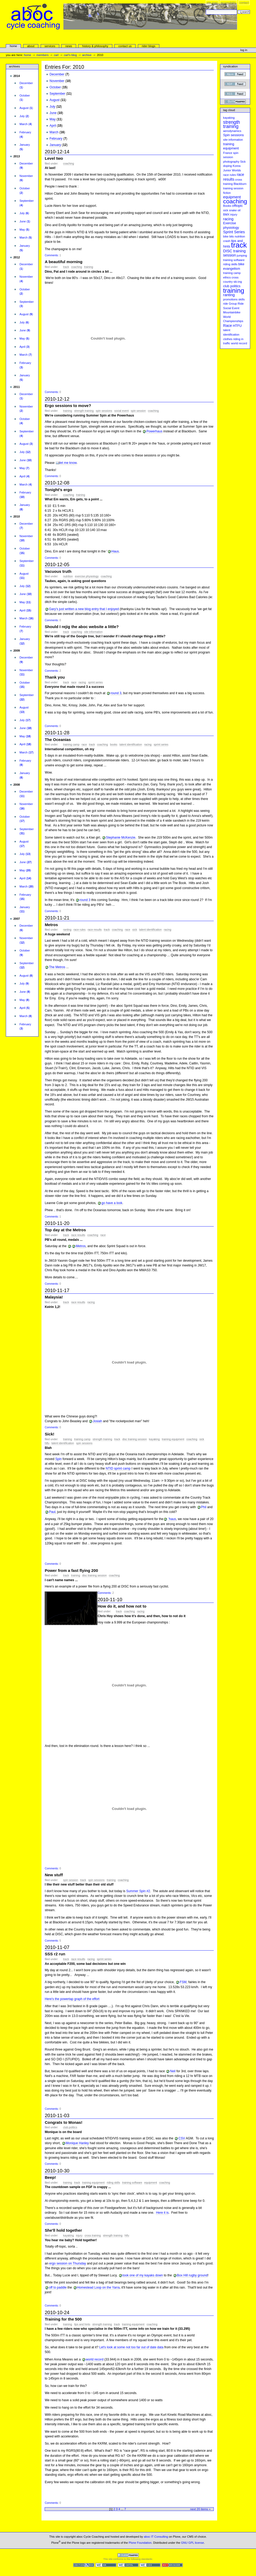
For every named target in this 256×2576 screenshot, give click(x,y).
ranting (67, 929)
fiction (227, 192)
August (55, 100)
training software (132, 2182)
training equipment (173, 1439)
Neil (172, 2071)
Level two (54, 158)
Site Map (212, 2)
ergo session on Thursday (67, 2263)
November (57, 81)
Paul (52, 1512)
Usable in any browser (172, 2565)
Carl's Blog (70, 55)
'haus (171, 1519)
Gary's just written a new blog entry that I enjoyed (84, 609)
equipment (150, 2182)
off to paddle (58, 2287)
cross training (93, 2235)
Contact (244, 2)
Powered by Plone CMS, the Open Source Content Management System (128, 2555)
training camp (71, 744)
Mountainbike (232, 312)
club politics (70, 2127)
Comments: (52, 255)
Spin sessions (104, 410)
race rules (79, 929)
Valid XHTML (128, 2565)
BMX (226, 214)
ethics (227, 277)
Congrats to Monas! (63, 2122)
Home (13, 46)
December (57, 74)
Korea (236, 165)
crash (226, 240)
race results (95, 929)
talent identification (130, 744)
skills (241, 299)
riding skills (113, 2182)
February (56, 138)
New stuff (54, 1875)
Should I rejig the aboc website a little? (82, 626)
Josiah (97, 1421)
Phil (203, 1507)
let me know (68, 463)
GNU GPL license (192, 2542)
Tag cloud (229, 110)
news (68, 46)
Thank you (55, 677)
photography (231, 161)
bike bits (228, 236)
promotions (230, 299)
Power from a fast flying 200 (71, 1570)
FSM (183, 1982)
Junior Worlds (232, 170)
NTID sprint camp (118, 1468)
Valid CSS (150, 2565)
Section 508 (83, 2565)
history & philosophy (95, 46)
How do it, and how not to (121, 1606)
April (53, 125)
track (66, 267)
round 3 (115, 693)
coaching (68, 163)
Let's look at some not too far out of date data (131, 2347)
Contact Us (125, 46)
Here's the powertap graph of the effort (72, 1999)
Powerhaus (154, 431)
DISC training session (134, 1439)
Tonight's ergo (58, 489)
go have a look (111, 1203)
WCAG (106, 2565)
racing (82, 682)
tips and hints (82, 2324)
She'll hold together (63, 2230)
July (52, 106)
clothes (227, 339)
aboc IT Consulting (156, 2536)
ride (225, 303)
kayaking (154, 1439)
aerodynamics (232, 130)
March (54, 132)
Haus (115, 551)
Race (73, 682)
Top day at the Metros (65, 1230)
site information (93, 631)
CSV (181, 2138)
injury (79, 2235)
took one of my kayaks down (143, 2275)
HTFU (47, 1443)
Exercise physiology (87, 576)
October (55, 87)
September (57, 93)
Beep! (50, 2177)
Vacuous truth (58, 571)
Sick (134, 929)
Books (114, 744)
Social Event (121, 410)
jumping (242, 255)
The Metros (57, 967)
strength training (84, 410)
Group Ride (236, 303)
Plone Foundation (140, 2542)
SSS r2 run (55, 1954)
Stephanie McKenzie (120, 837)
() (26, 85)
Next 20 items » (200, 2509)
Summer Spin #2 (138, 1891)
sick (225, 210)
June (53, 113)
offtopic (237, 206)
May (53, 119)
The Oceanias (58, 739)
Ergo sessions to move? (68, 405)
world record (95, 2359)
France (227, 152)
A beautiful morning (63, 261)
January (55, 145)
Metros (51, 924)
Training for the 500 (63, 2319)
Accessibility (228, 2)
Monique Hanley (77, 2143)
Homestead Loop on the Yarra (98, 2287)
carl (56, 55)
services (49, 46)
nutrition (68, 576)
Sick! (49, 1434)
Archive (87, 55)
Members (42, 55)
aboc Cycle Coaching (122, 28)
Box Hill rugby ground (192, 2275)
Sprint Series (95, 682)
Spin (58, 1459)
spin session (138, 410)
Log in (243, 50)
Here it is (162, 2212)
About (31, 46)
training (88, 267)
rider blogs (148, 46)
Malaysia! (54, 1297)
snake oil (235, 210)
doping (227, 165)
